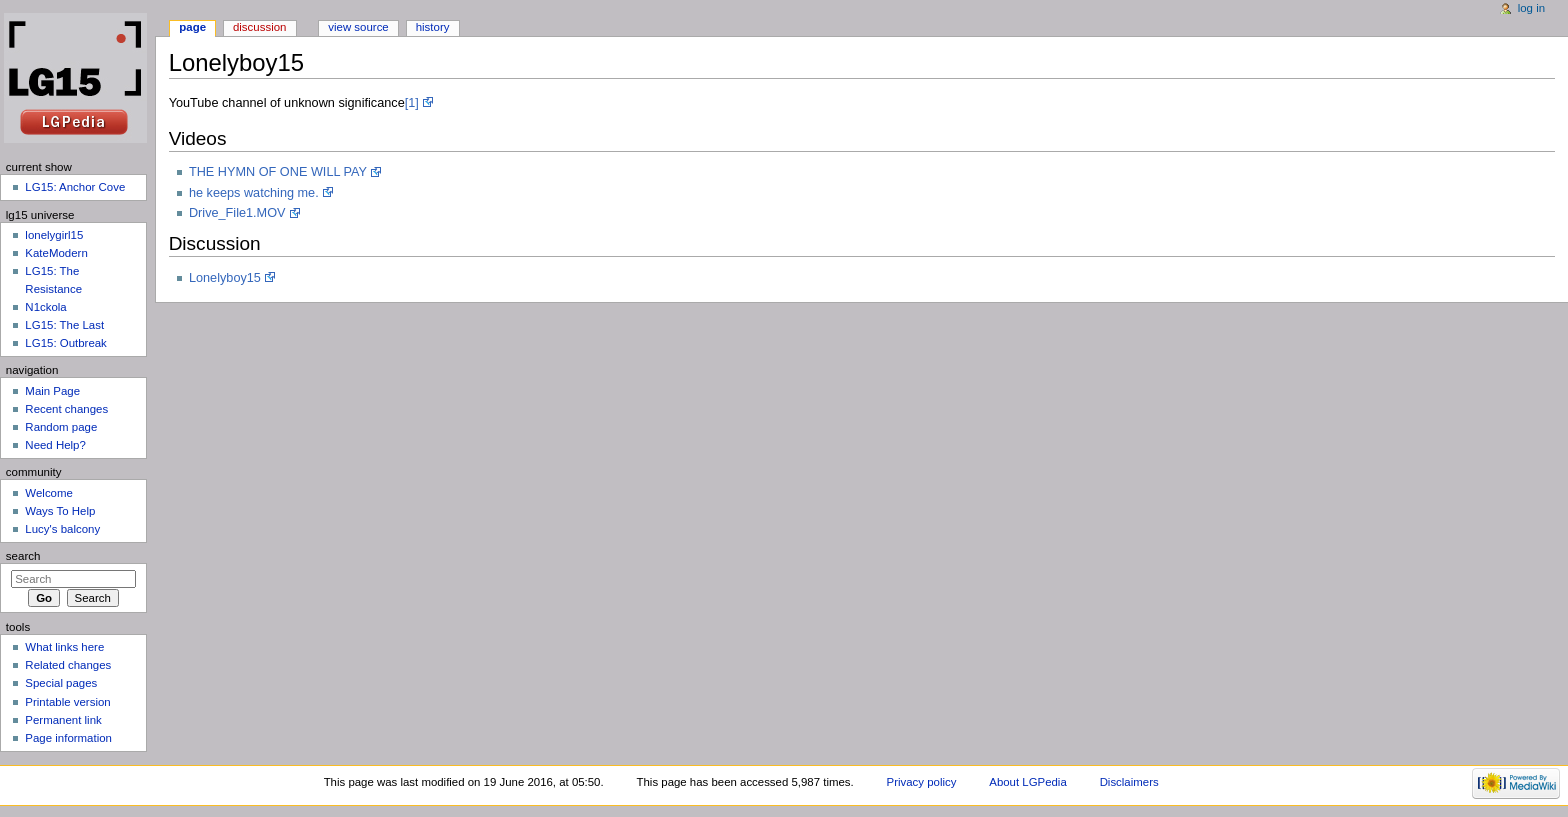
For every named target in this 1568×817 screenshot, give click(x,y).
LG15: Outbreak (66, 343)
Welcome (49, 493)
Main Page (52, 391)
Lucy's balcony (62, 529)
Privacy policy (922, 782)
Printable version (67, 702)
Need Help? (55, 445)
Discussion (259, 27)
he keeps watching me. (254, 193)
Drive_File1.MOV (237, 213)
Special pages (61, 683)
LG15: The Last (64, 325)
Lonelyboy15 (225, 278)
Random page (61, 427)
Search (23, 556)
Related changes (68, 665)
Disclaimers (1129, 782)
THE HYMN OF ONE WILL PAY (278, 172)
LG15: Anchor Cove (75, 187)
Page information (68, 738)
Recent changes (66, 409)
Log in (1531, 8)
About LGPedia (1027, 782)
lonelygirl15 (54, 235)
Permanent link (63, 720)
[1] (412, 103)
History (433, 27)
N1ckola (45, 307)
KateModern (56, 253)
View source (358, 27)
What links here (64, 647)
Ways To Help (60, 511)
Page (192, 27)
